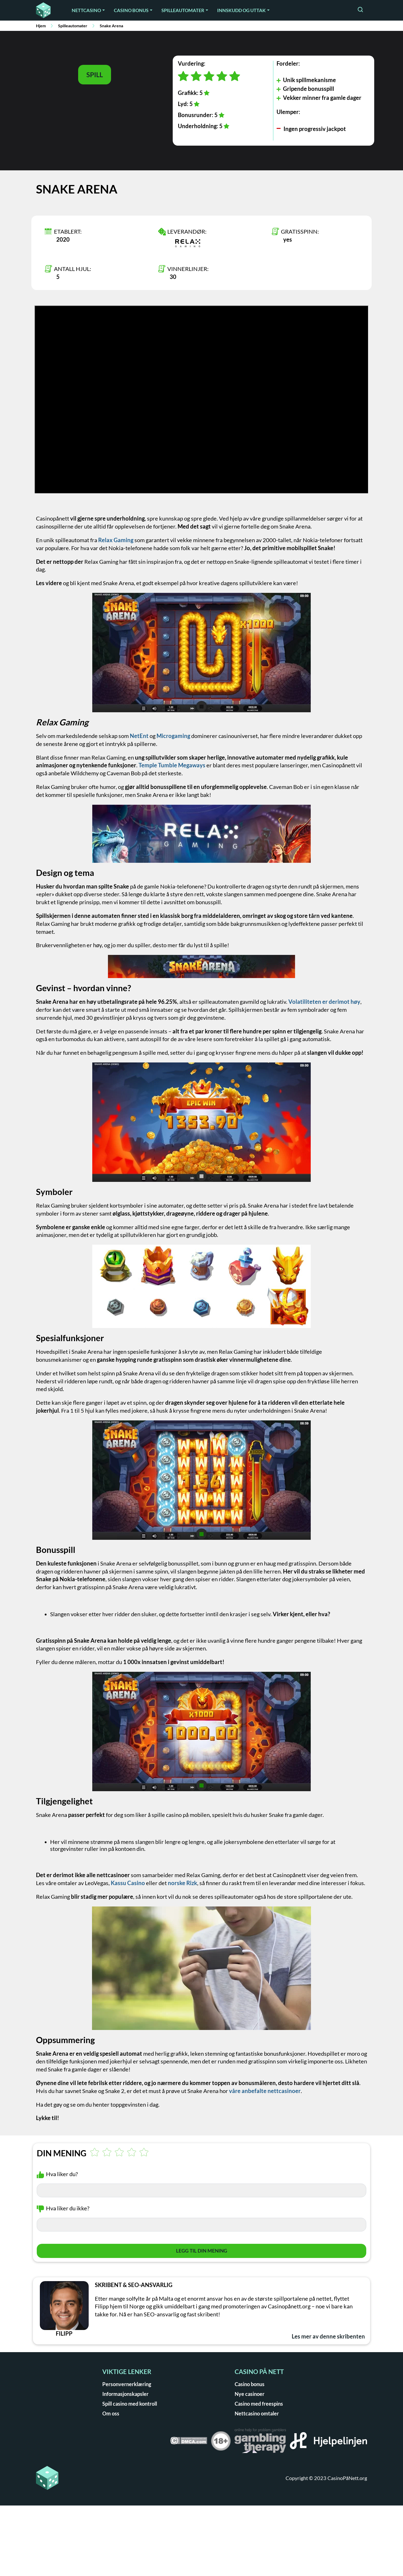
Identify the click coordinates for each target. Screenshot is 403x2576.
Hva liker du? (62, 2173)
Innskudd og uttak (241, 10)
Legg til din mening (201, 2252)
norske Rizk (182, 1882)
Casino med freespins (259, 2406)
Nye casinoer (249, 2396)
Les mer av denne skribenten (328, 2339)
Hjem (41, 25)
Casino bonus (131, 10)
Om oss (110, 2416)
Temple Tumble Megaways (172, 765)
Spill (94, 75)
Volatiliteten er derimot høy (324, 1001)
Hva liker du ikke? (67, 2208)
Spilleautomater (182, 10)
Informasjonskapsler (125, 2396)
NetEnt (139, 735)
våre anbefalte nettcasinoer (265, 2090)
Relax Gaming (115, 540)
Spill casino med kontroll (129, 2406)
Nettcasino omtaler (257, 2416)
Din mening (61, 2153)
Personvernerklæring (126, 2386)
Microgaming (173, 735)
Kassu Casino (128, 1882)
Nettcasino (86, 10)
